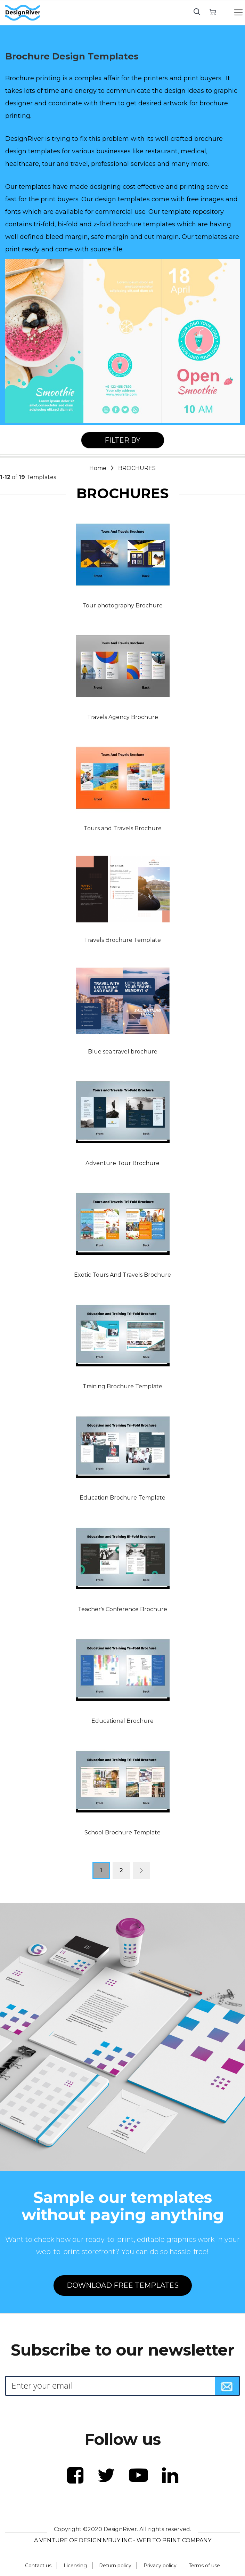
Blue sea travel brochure (122, 1051)
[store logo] (22, 13)
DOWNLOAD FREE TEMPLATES (123, 2285)
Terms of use (204, 2565)
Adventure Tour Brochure (122, 1163)
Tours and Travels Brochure (123, 828)
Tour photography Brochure (122, 605)
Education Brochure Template (122, 1497)
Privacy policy (160, 2565)
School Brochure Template (122, 1832)
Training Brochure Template (122, 1386)
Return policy (115, 2565)
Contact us (38, 2565)
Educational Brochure (122, 1721)
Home (98, 468)
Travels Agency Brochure (122, 717)
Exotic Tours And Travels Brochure (122, 1274)
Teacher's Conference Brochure (122, 1609)
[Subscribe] (227, 2385)
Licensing (75, 2565)
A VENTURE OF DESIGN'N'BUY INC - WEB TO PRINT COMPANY (122, 2540)
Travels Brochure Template (122, 940)
